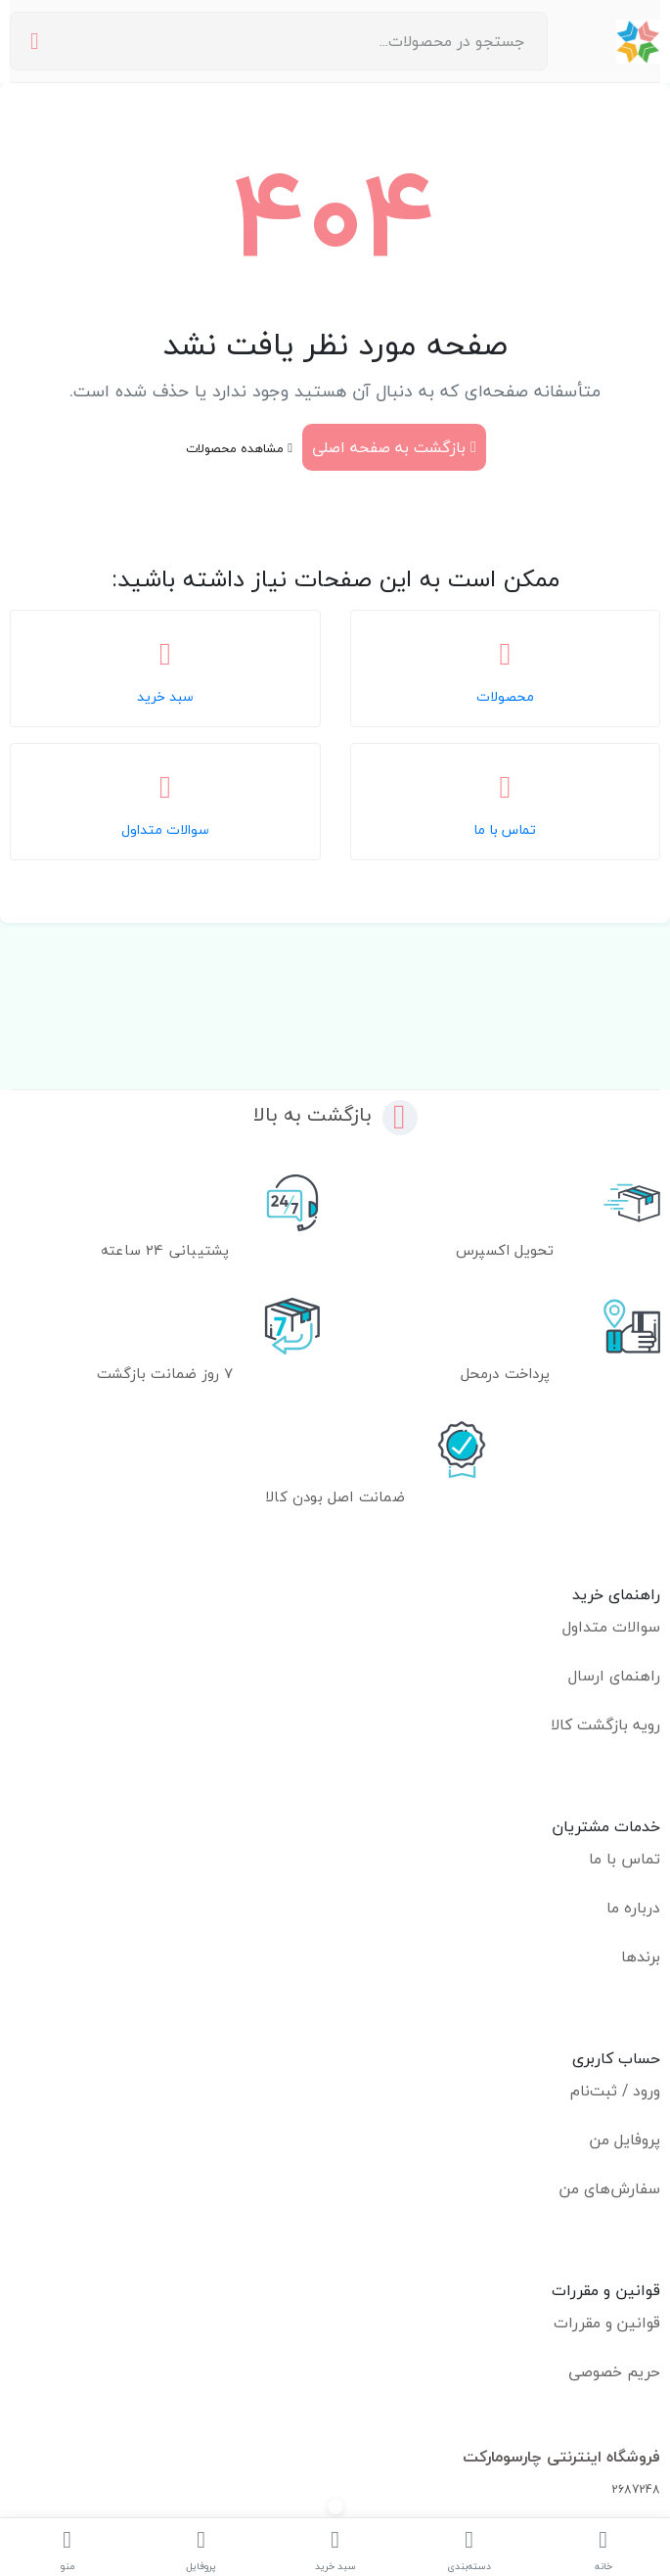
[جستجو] (34, 42)
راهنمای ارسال (614, 1675)
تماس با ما (624, 1858)
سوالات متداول (611, 1626)
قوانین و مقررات (607, 2322)
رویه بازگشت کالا (605, 1724)
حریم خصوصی (614, 2371)
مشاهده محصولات (239, 448)
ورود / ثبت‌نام (615, 2090)
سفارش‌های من (609, 2188)
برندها (640, 1956)
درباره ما (633, 1907)
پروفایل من (625, 2139)
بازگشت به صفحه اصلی (394, 447)
